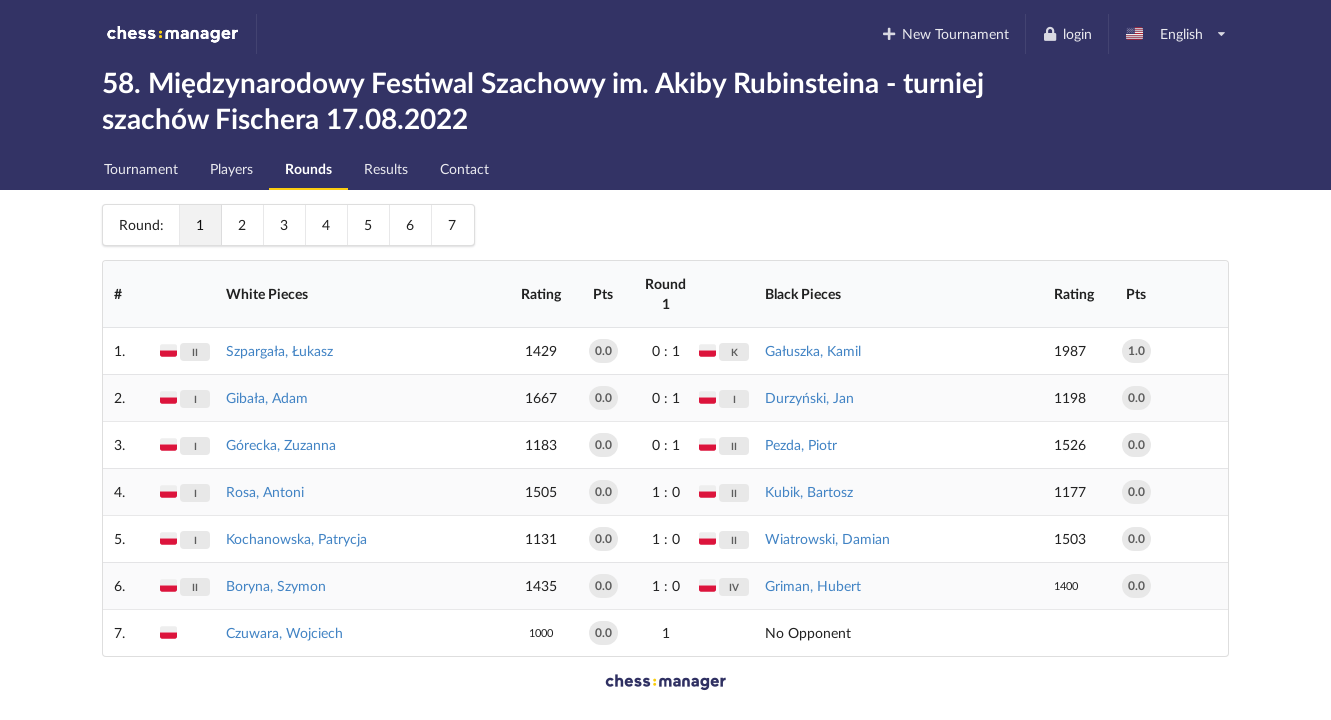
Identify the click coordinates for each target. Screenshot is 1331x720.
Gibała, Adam (267, 397)
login (1066, 33)
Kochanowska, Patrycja (296, 538)
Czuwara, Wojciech (284, 632)
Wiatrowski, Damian (827, 538)
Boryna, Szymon (276, 585)
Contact (464, 168)
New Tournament (945, 33)
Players (231, 168)
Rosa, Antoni (265, 491)
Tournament (141, 168)
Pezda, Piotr (801, 444)
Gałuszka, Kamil (813, 350)
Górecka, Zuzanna (281, 444)
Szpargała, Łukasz (279, 350)
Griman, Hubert (813, 585)
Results (386, 168)
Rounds (308, 168)
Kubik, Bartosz (809, 491)
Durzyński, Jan (809, 397)
